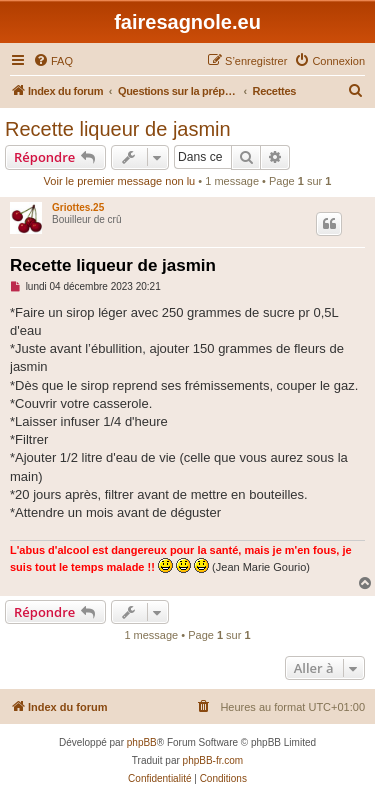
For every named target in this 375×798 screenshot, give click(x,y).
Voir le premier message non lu (120, 181)
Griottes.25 (78, 207)
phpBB (142, 742)
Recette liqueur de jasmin (118, 129)
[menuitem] (53, 61)
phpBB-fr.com (213, 760)
